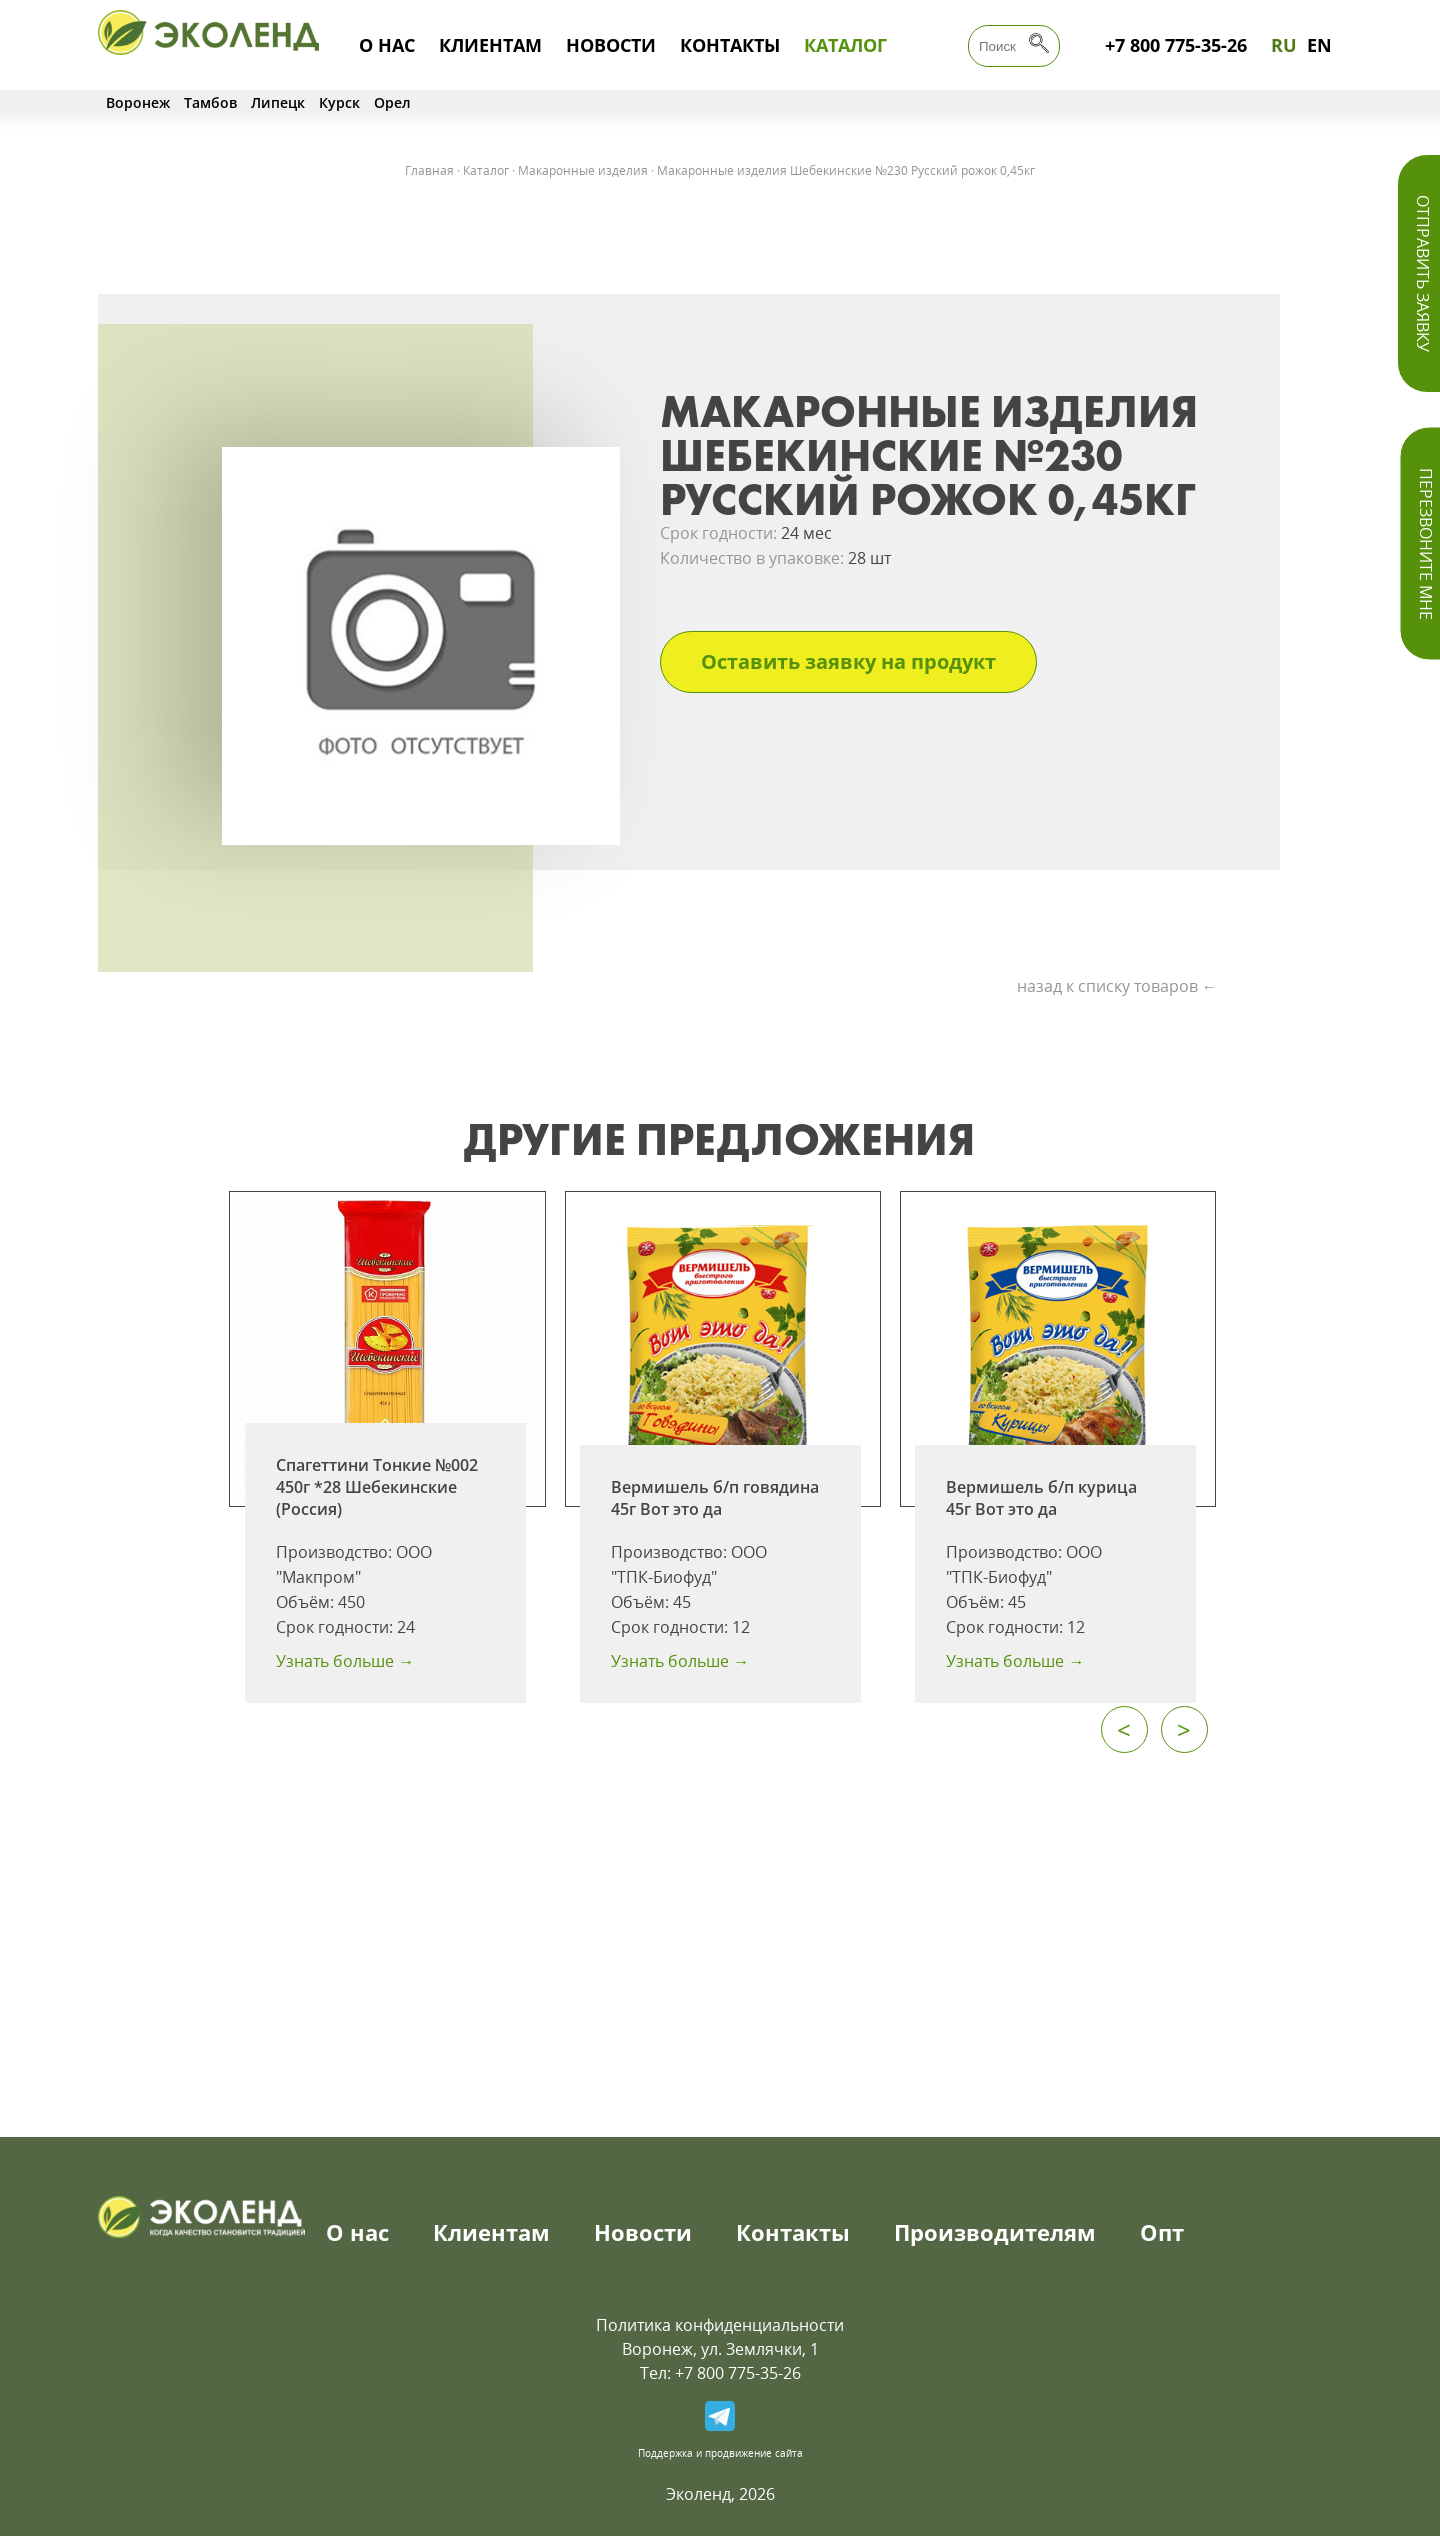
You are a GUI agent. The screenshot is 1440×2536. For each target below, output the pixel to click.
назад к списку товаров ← (1117, 986)
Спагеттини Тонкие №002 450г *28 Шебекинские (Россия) (377, 1487)
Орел (392, 102)
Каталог (845, 45)
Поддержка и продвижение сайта (720, 2453)
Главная (429, 170)
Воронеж (138, 102)
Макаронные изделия (583, 170)
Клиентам (490, 45)
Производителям (995, 2232)
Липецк (278, 102)
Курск (339, 102)
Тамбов (210, 102)
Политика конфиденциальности (720, 2325)
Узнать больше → (345, 1661)
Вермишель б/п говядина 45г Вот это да (715, 1498)
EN (1319, 45)
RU (1284, 45)
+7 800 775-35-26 (1176, 45)
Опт (1162, 2232)
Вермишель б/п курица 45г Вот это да (1041, 1498)
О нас (387, 45)
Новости (611, 45)
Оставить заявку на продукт (848, 661)
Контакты (730, 45)
